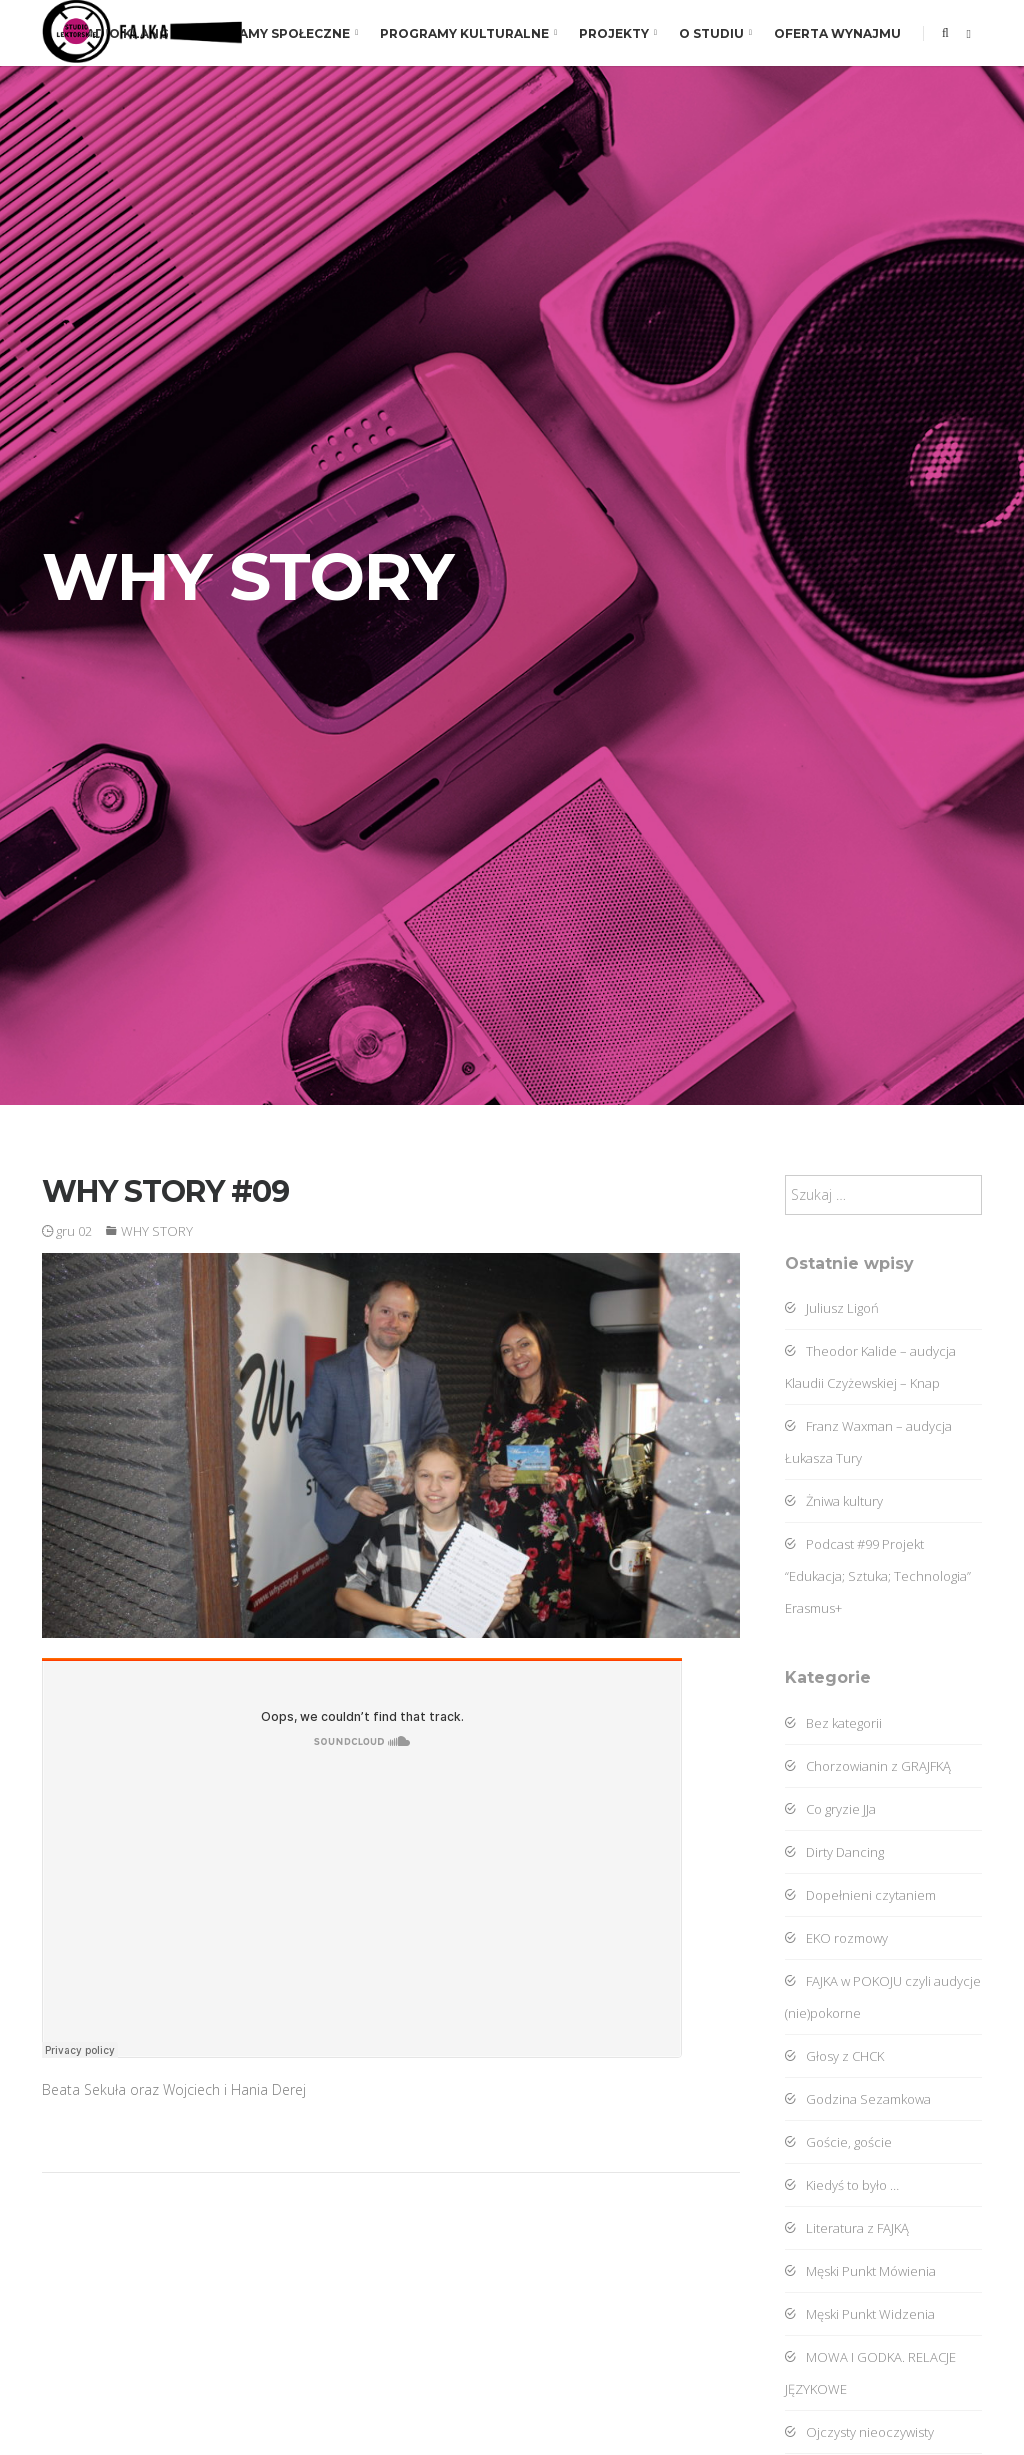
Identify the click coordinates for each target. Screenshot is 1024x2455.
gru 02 (67, 1231)
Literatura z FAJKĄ (847, 2228)
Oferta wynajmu (837, 33)
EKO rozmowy (836, 1938)
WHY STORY (157, 1231)
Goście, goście (838, 2142)
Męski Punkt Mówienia (860, 2271)
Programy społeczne (274, 33)
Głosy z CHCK (834, 2056)
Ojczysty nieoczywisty (859, 2432)
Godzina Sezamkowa (858, 2099)
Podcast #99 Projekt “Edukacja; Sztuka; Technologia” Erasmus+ (878, 1576)
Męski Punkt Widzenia (860, 2314)
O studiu (715, 33)
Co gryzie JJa (830, 1809)
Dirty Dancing (834, 1852)
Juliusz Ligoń (832, 1308)
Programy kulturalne (468, 33)
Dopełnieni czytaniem (860, 1895)
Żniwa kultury (834, 1501)
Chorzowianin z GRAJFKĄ (868, 1766)
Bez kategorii (833, 1723)
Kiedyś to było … (842, 2185)
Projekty (618, 33)
